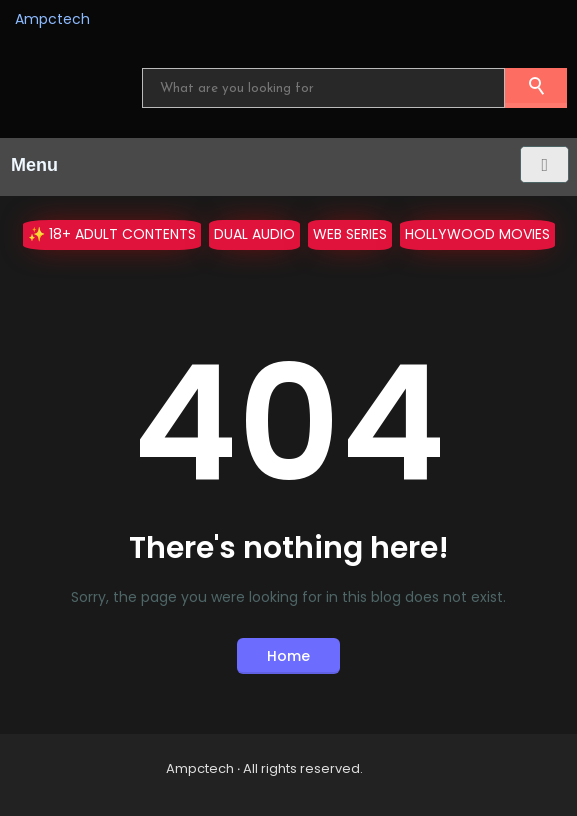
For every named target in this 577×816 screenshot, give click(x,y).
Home (288, 656)
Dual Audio (254, 234)
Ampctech (52, 19)
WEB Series (350, 234)
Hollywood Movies (477, 234)
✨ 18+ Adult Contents (112, 234)
